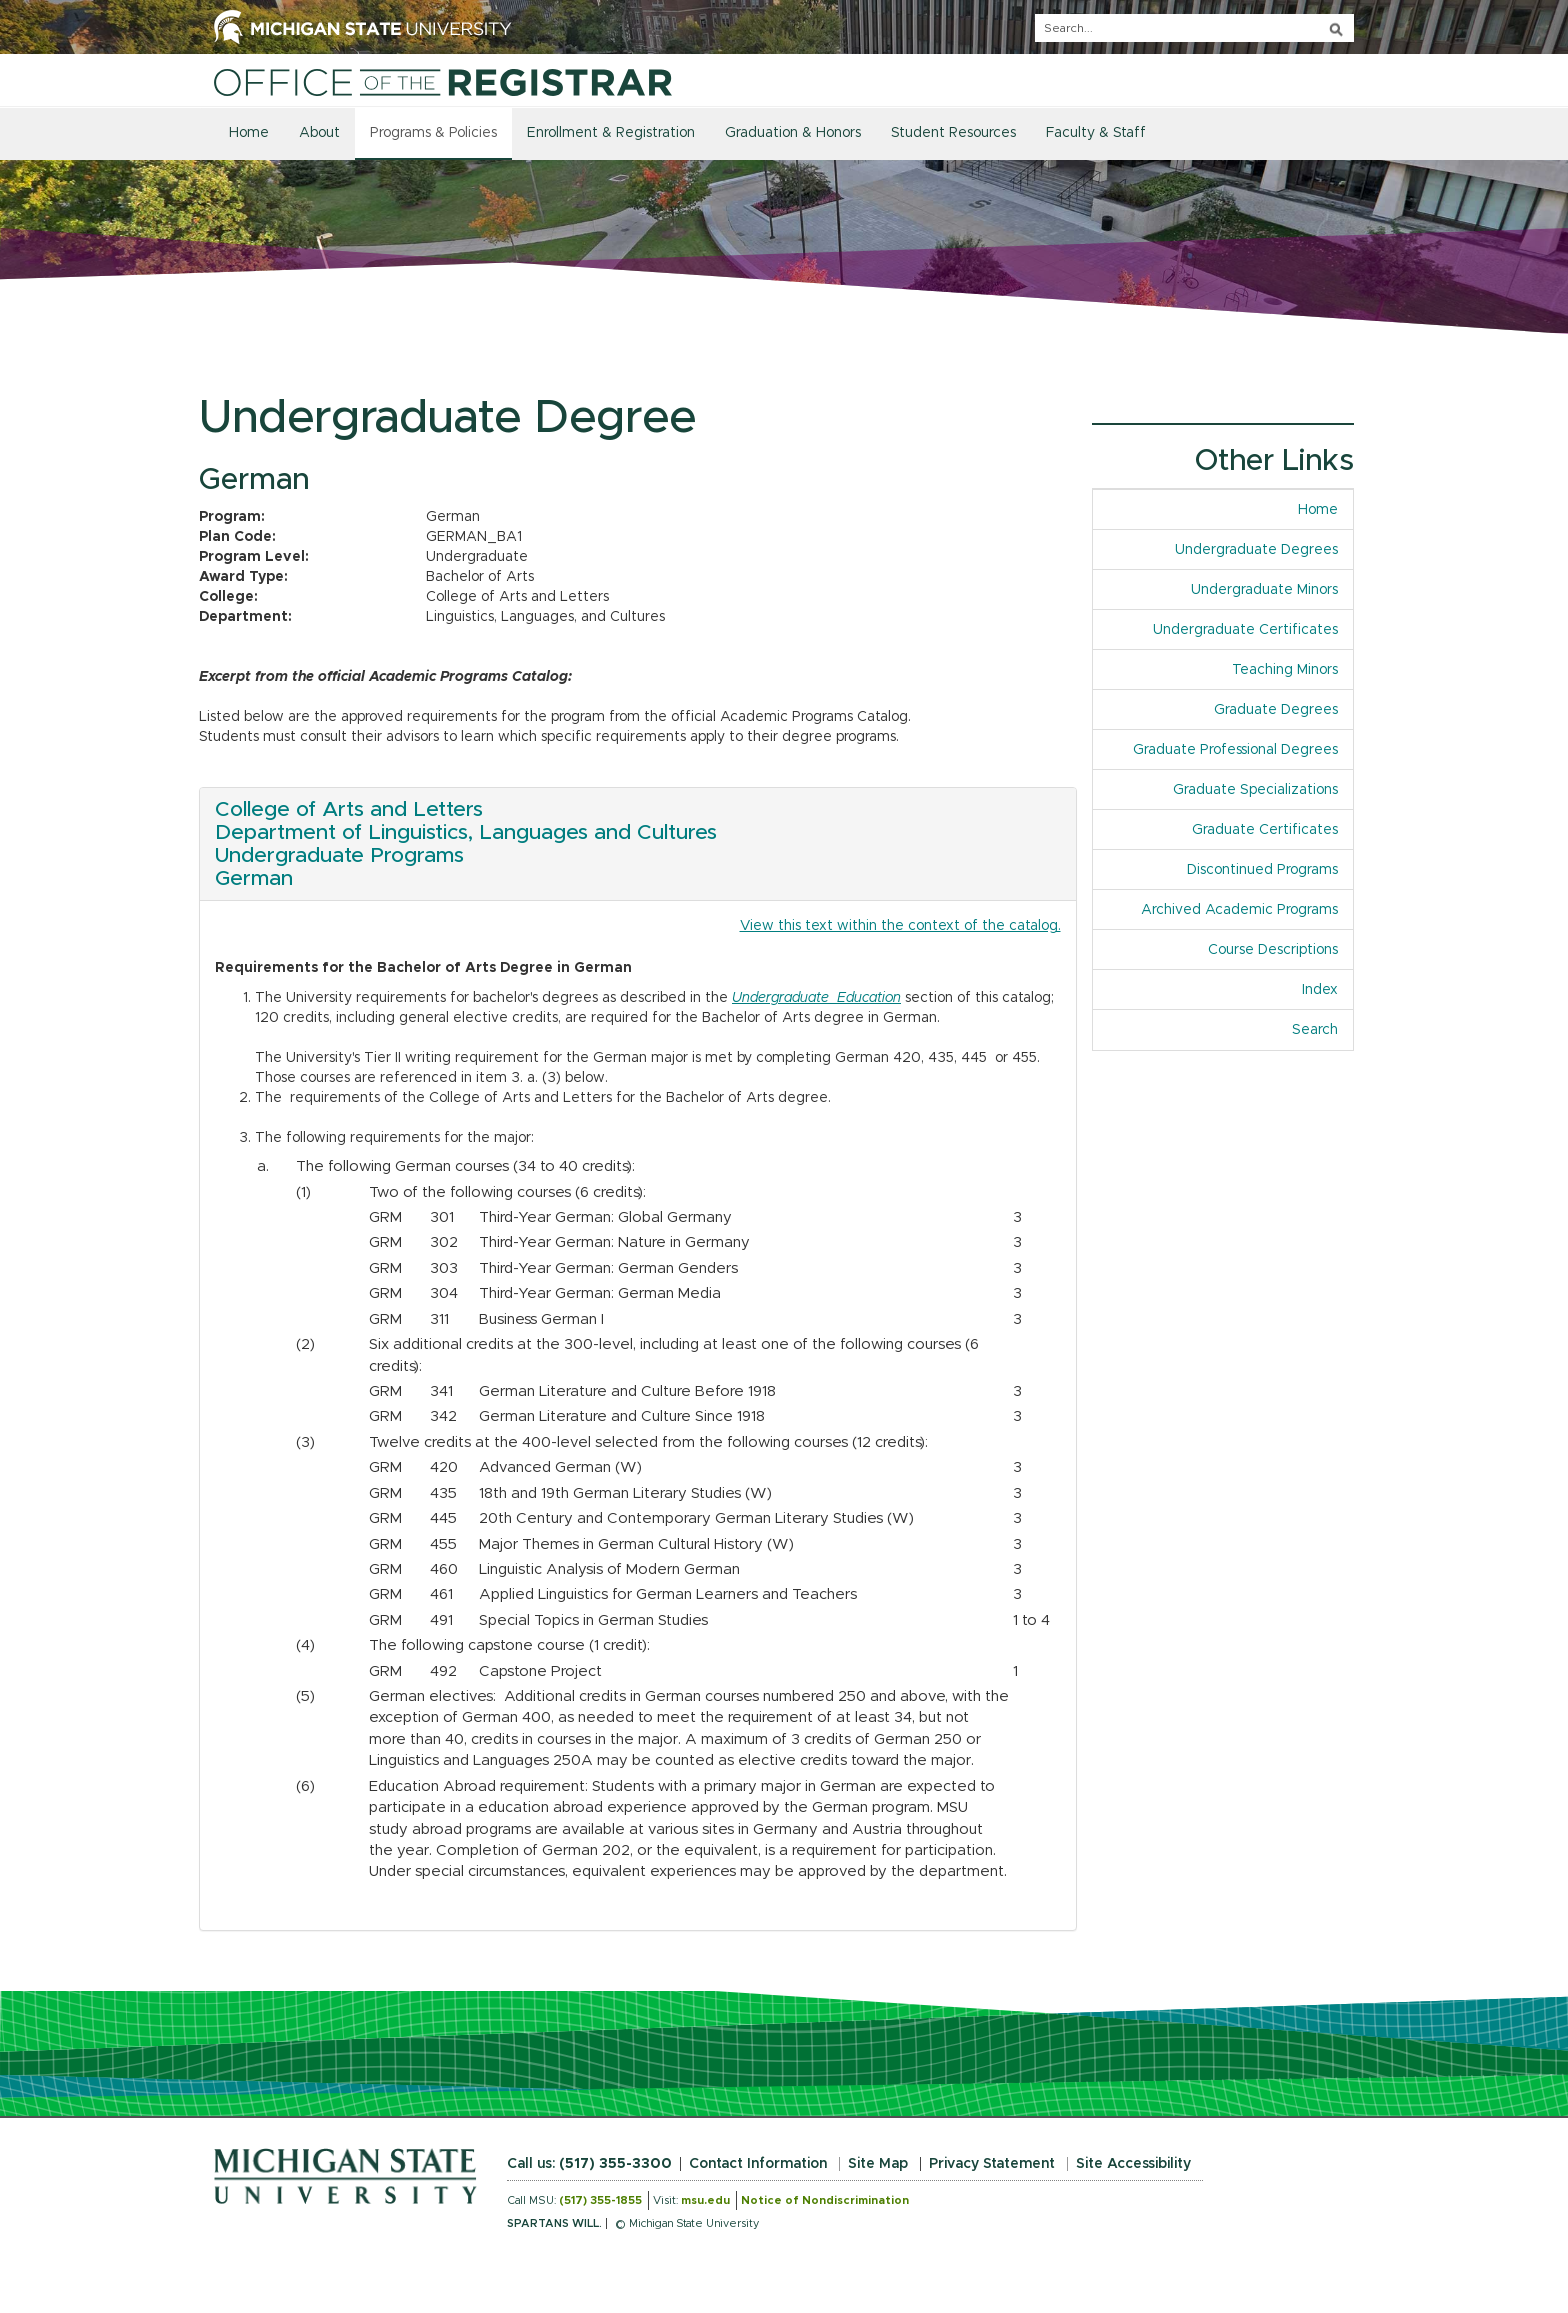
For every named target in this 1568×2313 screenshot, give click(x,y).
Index (1327, 988)
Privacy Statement (992, 2164)
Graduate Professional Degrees (1235, 750)
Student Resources (953, 133)
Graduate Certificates (1265, 830)
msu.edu (705, 2200)
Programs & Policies (433, 133)
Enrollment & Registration (611, 133)
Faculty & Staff (1096, 133)
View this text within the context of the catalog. (900, 926)
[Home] (443, 82)
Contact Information (758, 2164)
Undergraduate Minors (1264, 590)
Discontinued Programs (1262, 870)
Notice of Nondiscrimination (825, 2200)
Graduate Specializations (1255, 790)
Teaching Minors (1285, 670)
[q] (1194, 28)
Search (1315, 1030)
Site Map (878, 2164)
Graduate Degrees (1276, 710)
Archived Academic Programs (1239, 910)
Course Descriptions (1273, 950)
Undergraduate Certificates (1245, 630)
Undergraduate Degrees (1256, 550)
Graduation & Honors (793, 133)
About (319, 133)
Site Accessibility (1133, 2164)
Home (249, 133)
